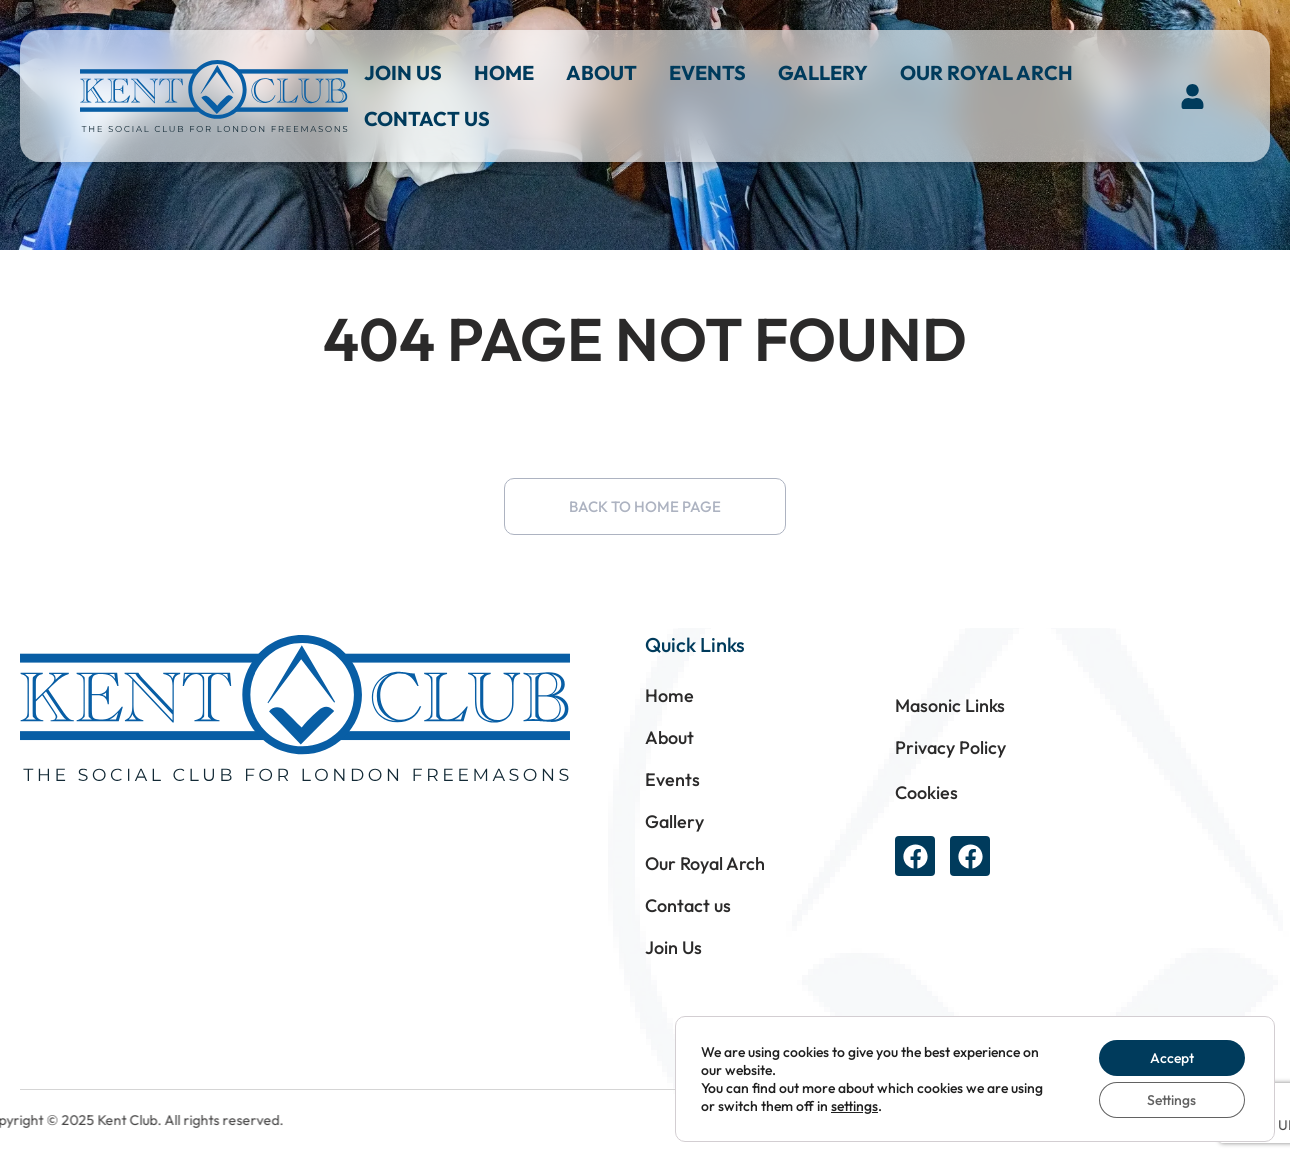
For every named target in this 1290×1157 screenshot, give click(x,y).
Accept (1172, 1058)
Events (707, 72)
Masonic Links (950, 705)
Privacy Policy (950, 747)
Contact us (427, 118)
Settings (1171, 1100)
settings (854, 1106)
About (601, 72)
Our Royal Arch (986, 72)
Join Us (403, 72)
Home (504, 72)
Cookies (926, 792)
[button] (1193, 96)
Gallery (823, 72)
